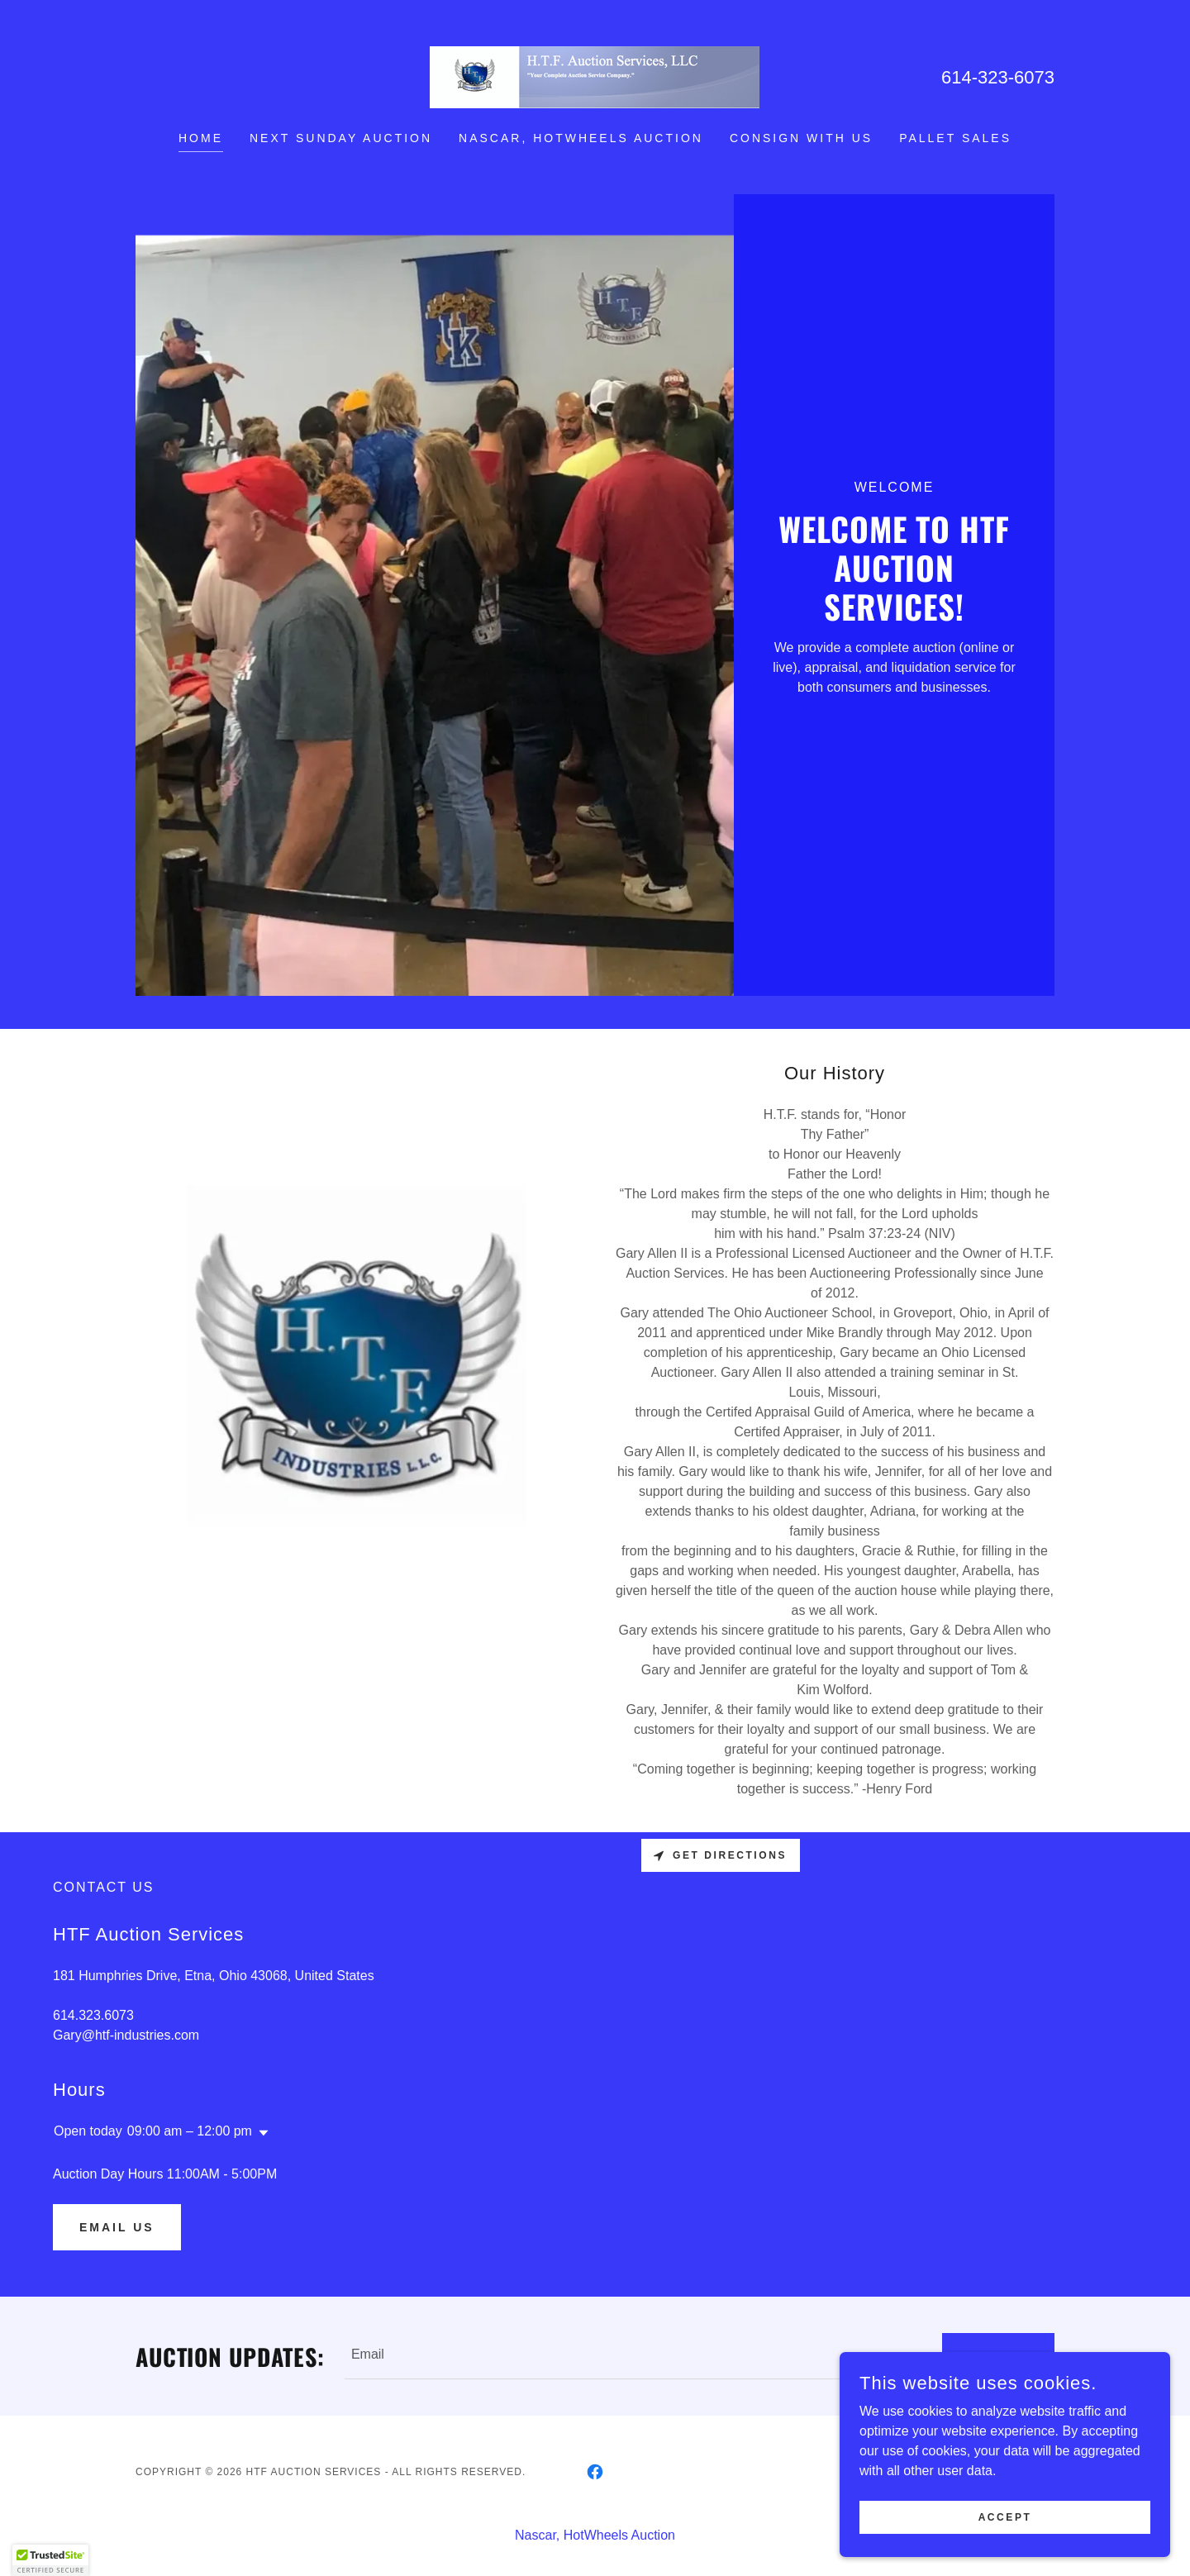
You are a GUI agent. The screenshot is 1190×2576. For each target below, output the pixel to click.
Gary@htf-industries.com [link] (126, 2035)
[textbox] (633, 2356)
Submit (998, 2356)
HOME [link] (200, 138)
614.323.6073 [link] (93, 2015)
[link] (594, 76)
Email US (117, 2227)
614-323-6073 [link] (997, 77)
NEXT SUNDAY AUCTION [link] (341, 138)
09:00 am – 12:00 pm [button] (189, 2131)
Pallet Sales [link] (955, 138)
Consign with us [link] (801, 138)
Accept (1005, 2528)
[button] (260, 2133)
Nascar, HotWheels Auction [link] (581, 138)
